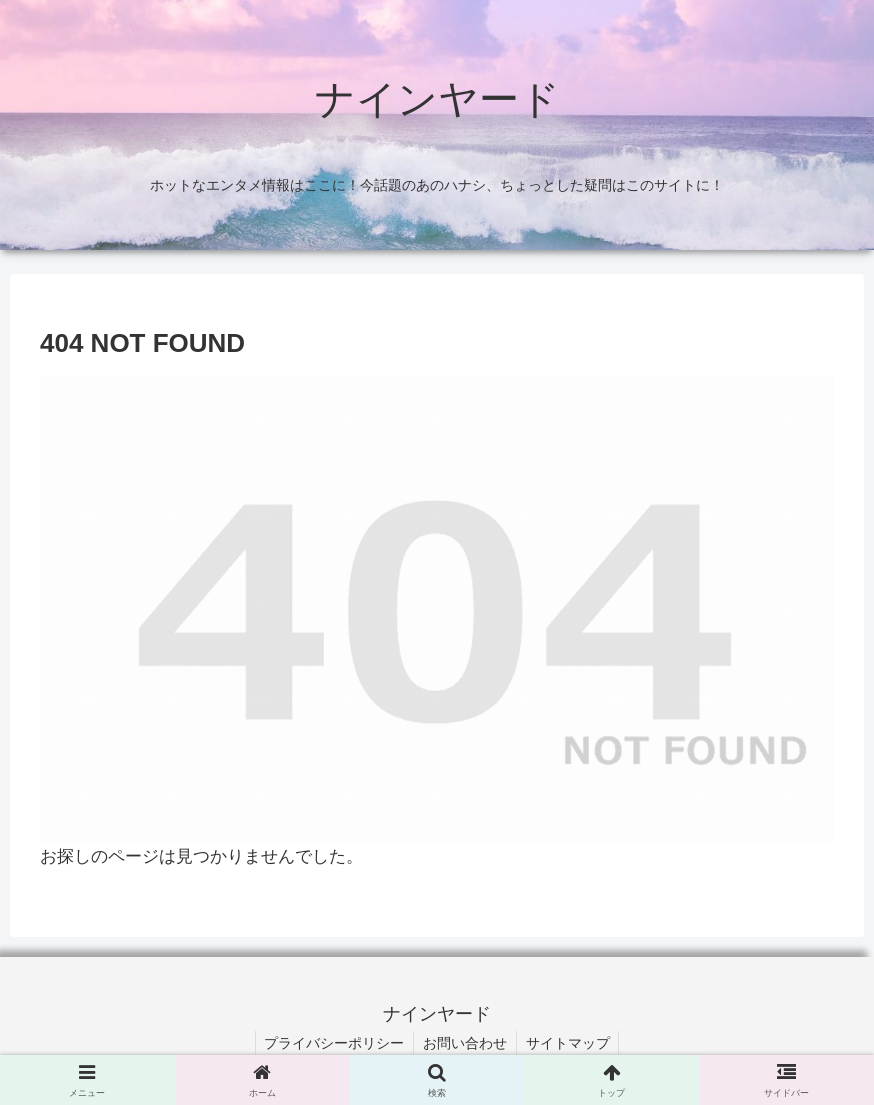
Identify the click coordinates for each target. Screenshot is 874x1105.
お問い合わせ (465, 1043)
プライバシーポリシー (332, 1043)
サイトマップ (570, 1043)
